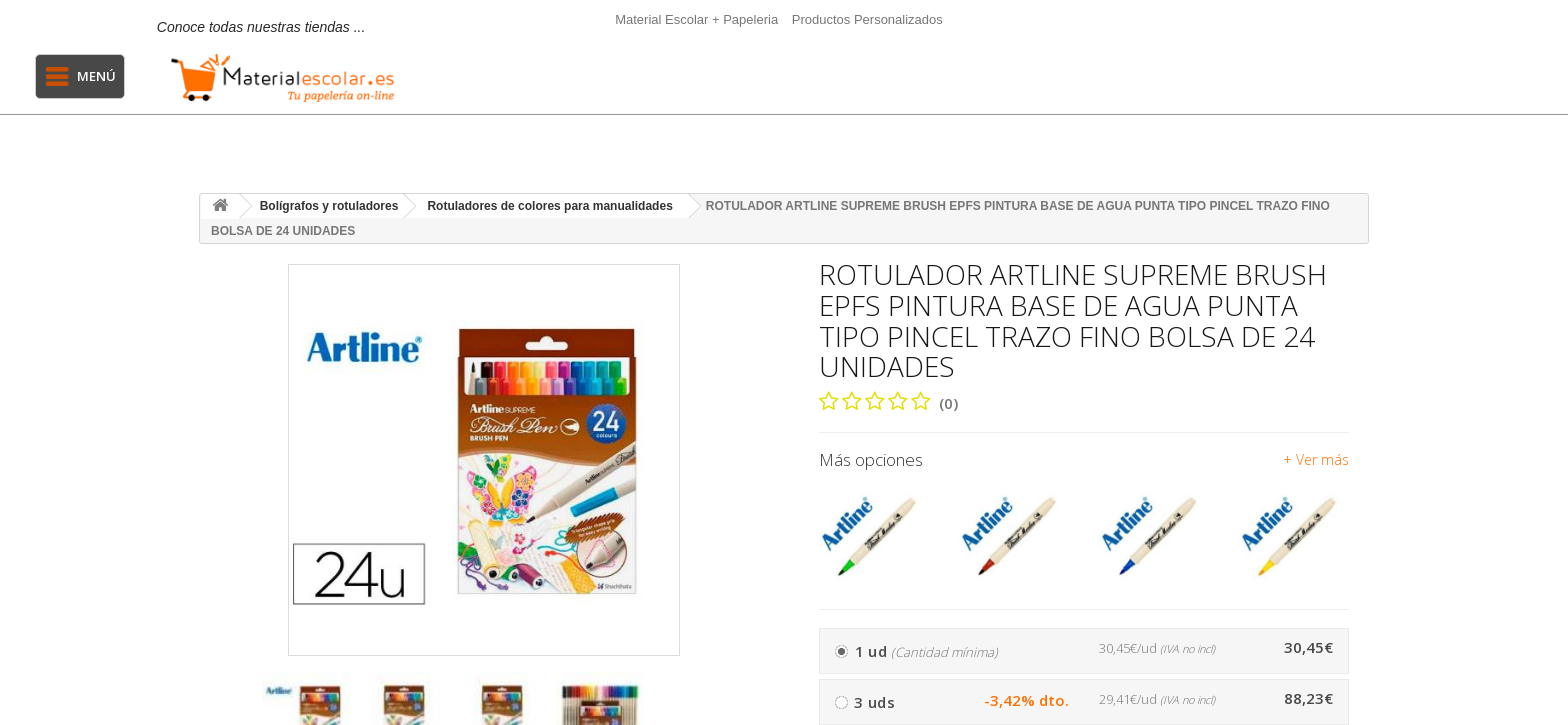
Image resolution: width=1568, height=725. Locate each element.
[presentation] (744, 710)
